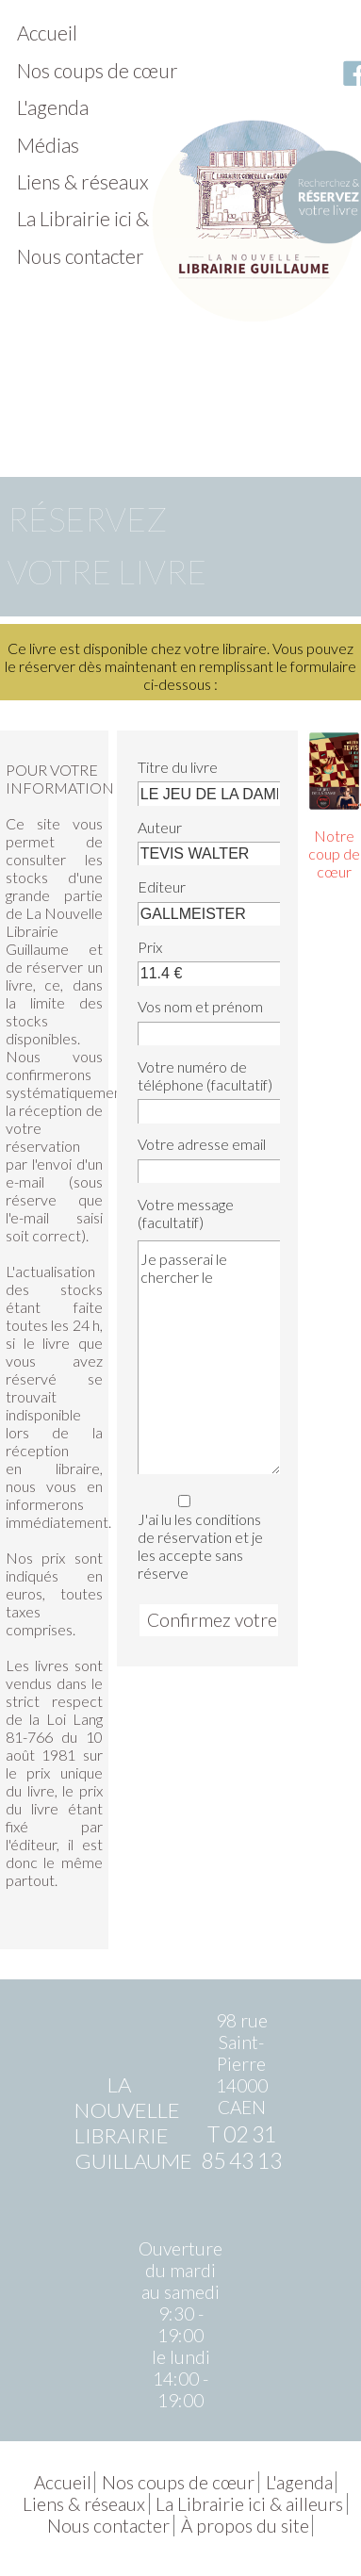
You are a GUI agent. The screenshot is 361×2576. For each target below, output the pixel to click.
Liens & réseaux (83, 181)
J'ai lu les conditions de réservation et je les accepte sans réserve (206, 1535)
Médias (48, 144)
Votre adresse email (202, 1144)
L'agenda (53, 107)
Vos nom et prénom (200, 1006)
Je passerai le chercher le (209, 1357)
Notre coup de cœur (334, 853)
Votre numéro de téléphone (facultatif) (205, 1075)
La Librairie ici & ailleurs (116, 218)
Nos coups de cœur (97, 70)
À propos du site (245, 2525)
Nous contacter (80, 256)
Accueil (47, 32)
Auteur (160, 827)
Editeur (162, 886)
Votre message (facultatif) (186, 1213)
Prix (150, 947)
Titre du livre (178, 767)
